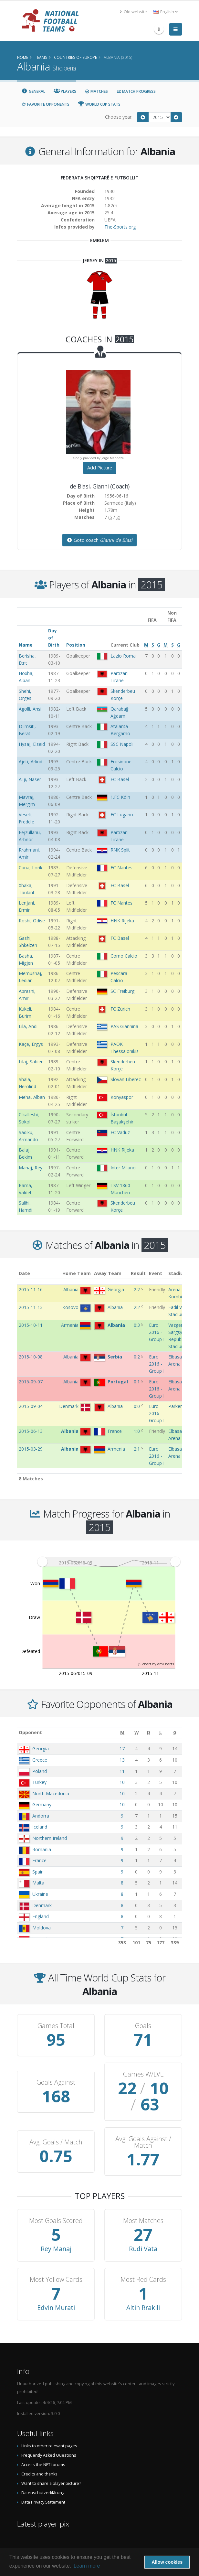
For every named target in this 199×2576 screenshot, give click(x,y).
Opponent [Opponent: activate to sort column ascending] (30, 1732)
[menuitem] (108, 1561)
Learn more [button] (87, 2566)
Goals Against (56, 2082)
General (33, 91)
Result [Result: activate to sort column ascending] (138, 1273)
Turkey (39, 1782)
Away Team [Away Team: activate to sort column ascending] (107, 1273)
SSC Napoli (121, 744)
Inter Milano (123, 1168)
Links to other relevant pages (49, 2446)
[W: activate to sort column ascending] (137, 1732)
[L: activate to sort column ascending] (160, 1732)
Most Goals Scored (56, 2220)
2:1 (137, 1449)
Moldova (41, 1928)
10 (122, 1782)
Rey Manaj (56, 2248)
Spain (38, 1872)
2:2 (137, 1289)
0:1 (137, 1382)
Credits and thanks (39, 2474)
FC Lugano (121, 814)
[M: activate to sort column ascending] (122, 1732)
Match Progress (136, 91)
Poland (39, 1771)
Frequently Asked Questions (48, 2455)
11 (122, 1771)
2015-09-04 (31, 1406)
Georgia (40, 1748)
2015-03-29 (31, 1449)
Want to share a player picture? (51, 2483)
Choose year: (118, 117)
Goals (143, 2026)
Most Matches (143, 2220)
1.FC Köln (120, 797)
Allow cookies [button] (167, 2562)
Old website (133, 12)
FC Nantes (121, 867)
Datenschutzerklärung (42, 2493)
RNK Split (120, 850)
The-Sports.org (120, 227)
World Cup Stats (99, 104)
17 (122, 1748)
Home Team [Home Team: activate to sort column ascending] (76, 1273)
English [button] (165, 12)
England (40, 1916)
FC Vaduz (120, 1132)
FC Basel (119, 779)
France (39, 1860)
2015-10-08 (31, 1357)
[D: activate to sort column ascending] (149, 1732)
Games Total (55, 2026)
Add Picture (99, 468)
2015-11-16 (31, 1289)
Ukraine (40, 1894)
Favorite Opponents (45, 104)
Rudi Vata (143, 2248)
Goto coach (99, 540)
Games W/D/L (143, 2074)
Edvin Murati (56, 2307)
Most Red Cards (143, 2279)
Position (75, 645)
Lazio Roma (123, 656)
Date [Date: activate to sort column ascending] (24, 1273)
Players (65, 91)
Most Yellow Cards (56, 2279)
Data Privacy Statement (43, 2502)
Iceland (39, 1827)
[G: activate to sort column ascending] (175, 1732)
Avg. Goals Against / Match (143, 2142)
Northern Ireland (49, 1838)
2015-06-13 (31, 1431)
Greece (39, 1760)
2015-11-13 (31, 1307)
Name (26, 645)
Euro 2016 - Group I (156, 1332)
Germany (41, 1804)
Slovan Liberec (125, 1079)
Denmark (42, 1905)
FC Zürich (120, 1009)
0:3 (137, 1325)
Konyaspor (121, 1097)
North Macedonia (50, 1793)
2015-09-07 (31, 1382)
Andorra (40, 1816)
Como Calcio (123, 956)
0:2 (137, 1357)
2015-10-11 (31, 1325)
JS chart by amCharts (156, 1663)
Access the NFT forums (43, 2464)
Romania (41, 1849)
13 (122, 1760)
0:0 (137, 1406)
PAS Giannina (124, 1026)
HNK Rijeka (122, 921)
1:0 (137, 1431)
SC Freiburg (122, 991)
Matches (96, 91)
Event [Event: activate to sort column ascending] (155, 1273)
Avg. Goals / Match (55, 2142)
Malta (38, 1883)
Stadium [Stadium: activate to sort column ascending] (178, 1273)
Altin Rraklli (143, 2307)
